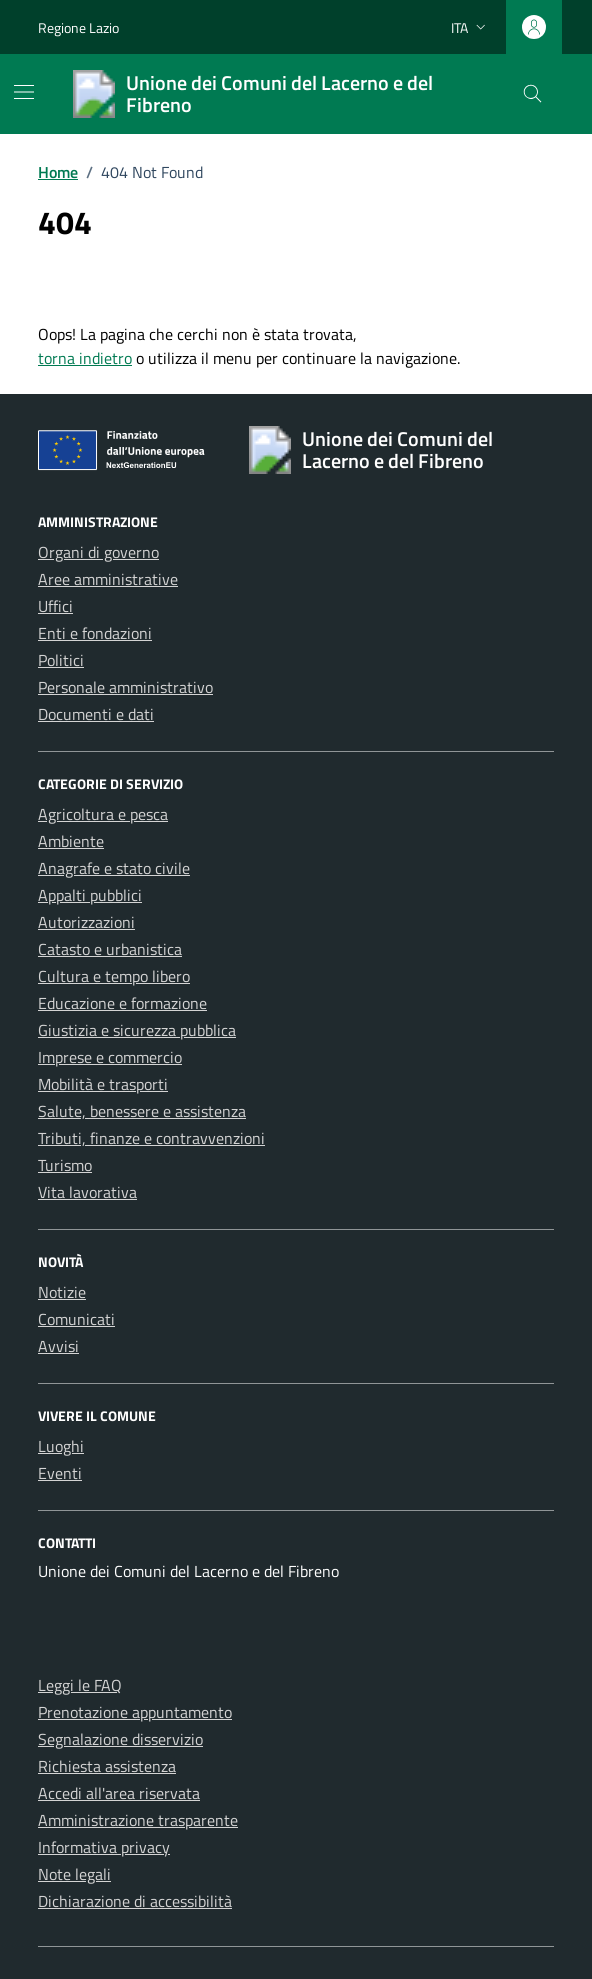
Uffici (55, 606)
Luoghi (61, 1446)
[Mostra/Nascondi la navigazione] (24, 92)
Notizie (62, 1292)
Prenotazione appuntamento (135, 1712)
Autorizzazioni (86, 922)
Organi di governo (98, 552)
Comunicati (76, 1319)
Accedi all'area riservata (119, 1793)
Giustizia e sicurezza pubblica (137, 1030)
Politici (61, 660)
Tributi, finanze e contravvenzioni (151, 1138)
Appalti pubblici (90, 895)
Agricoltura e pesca (103, 814)
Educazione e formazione (122, 1003)
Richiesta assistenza (107, 1766)
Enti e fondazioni (95, 633)
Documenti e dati (96, 714)
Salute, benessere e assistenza (142, 1111)
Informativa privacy (104, 1847)
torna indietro (85, 358)
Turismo (65, 1165)
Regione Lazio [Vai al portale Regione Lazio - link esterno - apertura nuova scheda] (78, 27)
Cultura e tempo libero (114, 976)
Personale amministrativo (125, 687)
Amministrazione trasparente (138, 1820)
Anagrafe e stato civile (114, 868)
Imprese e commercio (110, 1057)
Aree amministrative (108, 579)
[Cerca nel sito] (532, 94)
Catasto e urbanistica (110, 949)
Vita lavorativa (87, 1192)
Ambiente (71, 841)
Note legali (74, 1874)
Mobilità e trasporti (103, 1084)
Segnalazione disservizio (120, 1739)
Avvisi (58, 1346)
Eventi (60, 1473)
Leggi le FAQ (80, 1685)
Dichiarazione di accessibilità (135, 1901)
